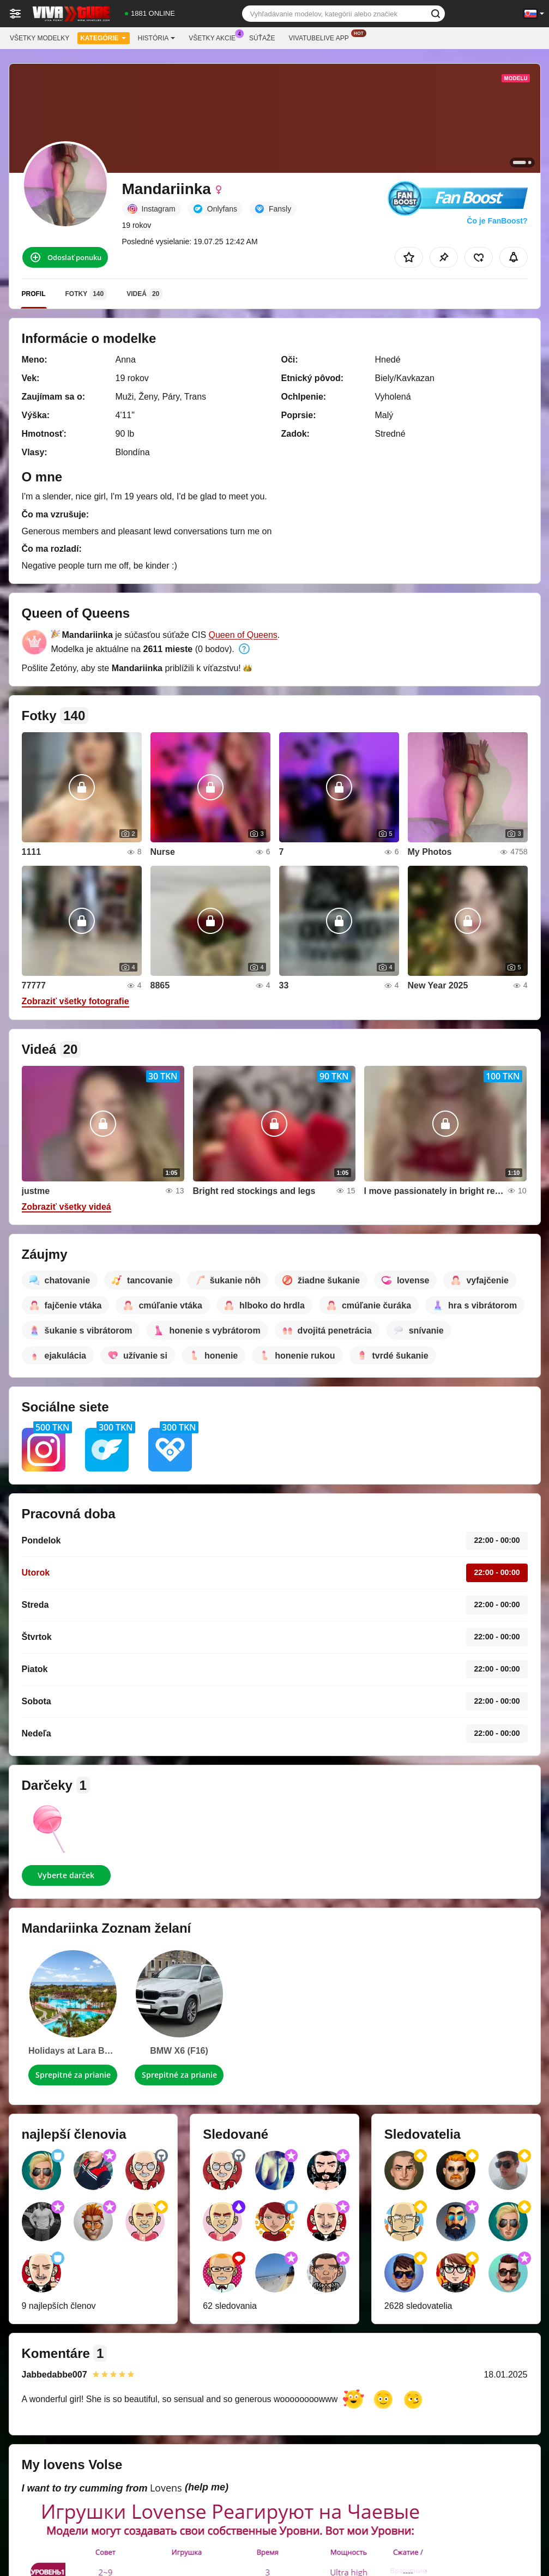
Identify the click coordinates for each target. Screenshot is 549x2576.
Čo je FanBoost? (497, 220)
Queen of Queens (243, 635)
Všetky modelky (39, 38)
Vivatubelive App (321, 37)
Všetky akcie (215, 37)
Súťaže (262, 38)
